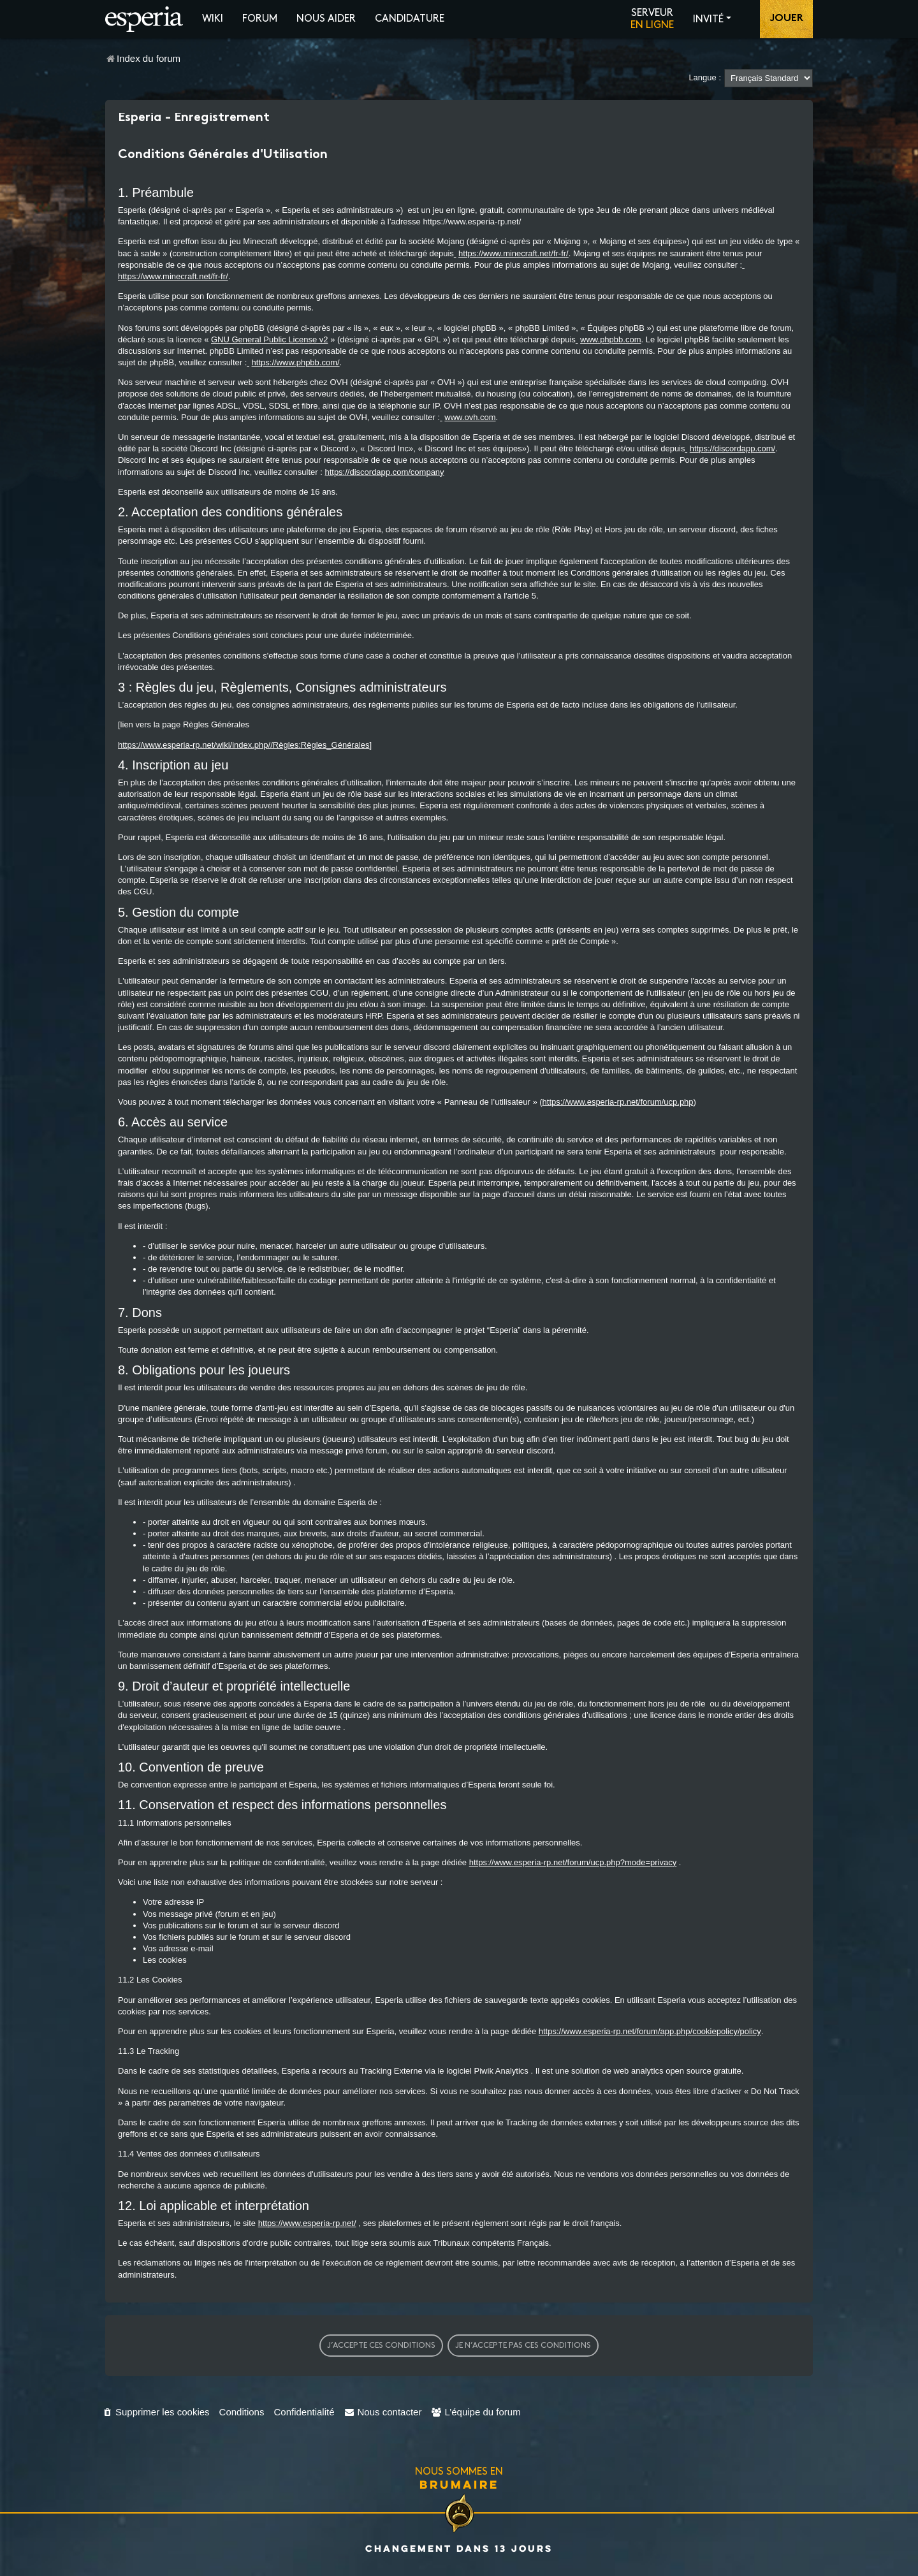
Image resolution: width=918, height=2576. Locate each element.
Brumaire (459, 2484)
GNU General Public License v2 (269, 339)
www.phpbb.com (610, 339)
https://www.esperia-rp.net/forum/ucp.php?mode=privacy (573, 1862)
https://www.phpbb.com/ (296, 362)
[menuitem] (156, 2411)
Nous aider (326, 19)
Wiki (212, 19)
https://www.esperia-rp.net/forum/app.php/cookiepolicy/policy (650, 2031)
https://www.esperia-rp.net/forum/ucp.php (618, 1102)
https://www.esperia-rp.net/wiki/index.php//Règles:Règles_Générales (244, 745)
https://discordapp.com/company (384, 472)
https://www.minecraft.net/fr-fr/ (513, 253)
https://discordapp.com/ (732, 448)
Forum (259, 19)
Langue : (704, 77)
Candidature (409, 19)
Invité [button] (708, 19)
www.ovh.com (469, 417)
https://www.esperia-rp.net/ (307, 2223)
